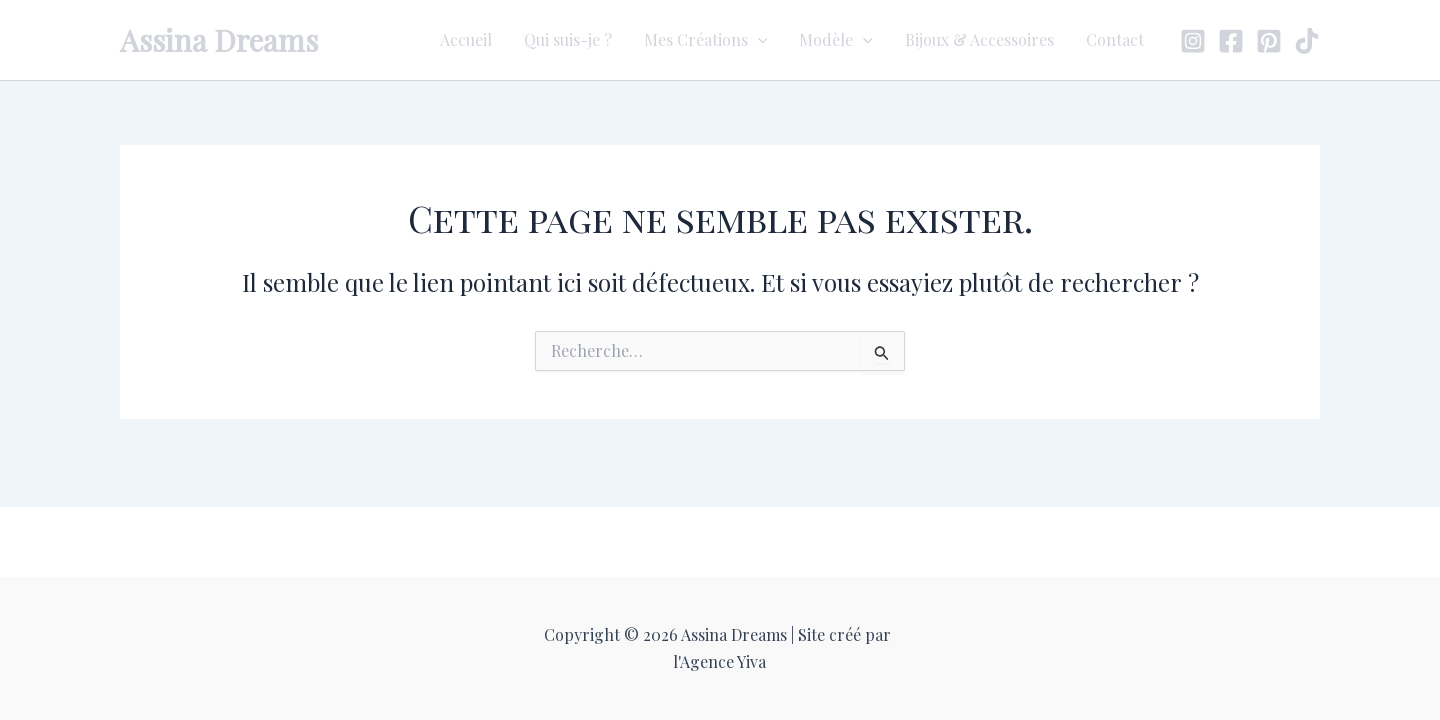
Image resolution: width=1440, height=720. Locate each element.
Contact (1115, 39)
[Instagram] (1193, 41)
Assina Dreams (219, 40)
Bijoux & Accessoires (979, 39)
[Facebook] (1231, 41)
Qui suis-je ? (568, 39)
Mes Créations (706, 40)
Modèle (836, 40)
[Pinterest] (1269, 41)
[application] (758, 40)
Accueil (466, 39)
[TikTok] (1307, 41)
